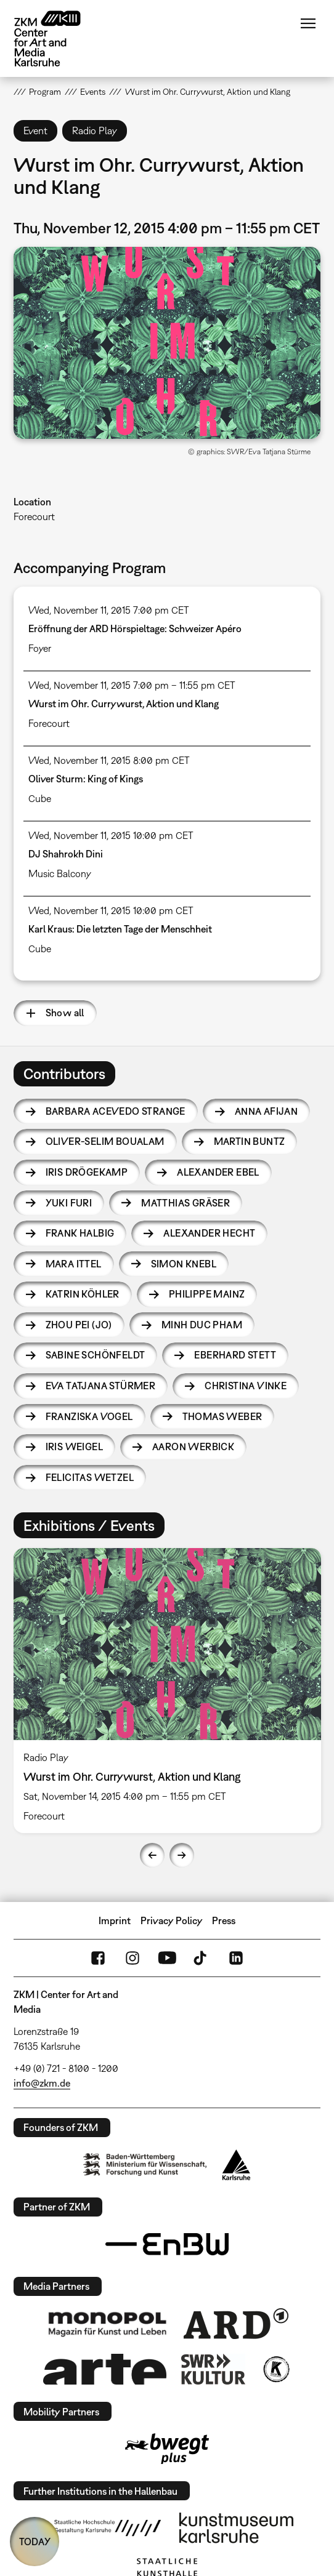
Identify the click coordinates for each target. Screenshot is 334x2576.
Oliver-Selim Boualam (105, 1141)
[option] (167, 1690)
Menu (308, 23)
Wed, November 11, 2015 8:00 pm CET (109, 760)
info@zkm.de (42, 2082)
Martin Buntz (249, 1141)
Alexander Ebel (218, 1172)
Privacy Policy (172, 1920)
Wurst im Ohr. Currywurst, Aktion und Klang (123, 703)
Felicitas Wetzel (90, 1477)
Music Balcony (59, 873)
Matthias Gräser (185, 1202)
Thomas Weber (222, 1416)
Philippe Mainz (207, 1293)
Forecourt (34, 516)
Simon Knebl (183, 1263)
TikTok (201, 1958)
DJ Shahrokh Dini (65, 853)
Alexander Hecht (209, 1232)
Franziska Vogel (89, 1416)
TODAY (35, 2541)
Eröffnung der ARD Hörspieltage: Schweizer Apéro (135, 628)
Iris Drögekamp (87, 1172)
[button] (167, 343)
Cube (39, 798)
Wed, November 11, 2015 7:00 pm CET (108, 610)
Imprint (115, 1920)
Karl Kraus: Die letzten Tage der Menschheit (120, 928)
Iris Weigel (74, 1446)
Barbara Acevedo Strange (115, 1111)
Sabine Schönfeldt (95, 1354)
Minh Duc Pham (201, 1324)
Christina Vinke (246, 1385)
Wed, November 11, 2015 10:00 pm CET (110, 835)
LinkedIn (236, 1958)
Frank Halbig (80, 1232)
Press (223, 1920)
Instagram (132, 1958)
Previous (152, 1855)
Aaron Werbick (193, 1446)
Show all (65, 1012)
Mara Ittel (74, 1263)
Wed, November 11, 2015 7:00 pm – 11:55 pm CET (131, 685)
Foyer (39, 648)
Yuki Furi (69, 1202)
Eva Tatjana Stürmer (101, 1385)
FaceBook (98, 1958)
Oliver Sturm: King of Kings (85, 778)
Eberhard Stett (235, 1354)
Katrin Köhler (83, 1293)
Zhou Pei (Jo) (79, 1324)
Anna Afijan (266, 1111)
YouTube (167, 1958)
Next (181, 1855)
